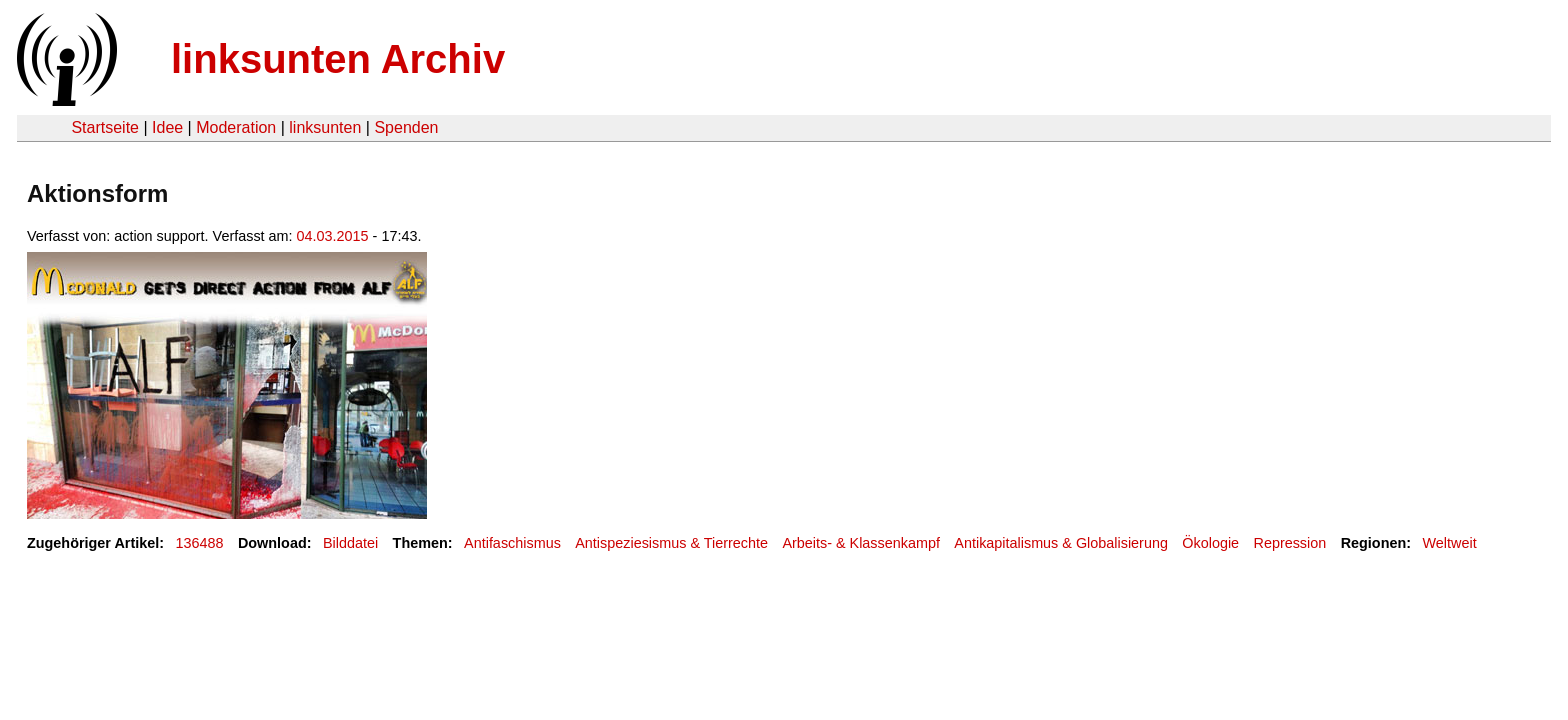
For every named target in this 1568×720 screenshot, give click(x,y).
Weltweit (1450, 543)
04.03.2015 (333, 236)
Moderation (236, 127)
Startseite (105, 127)
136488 (200, 543)
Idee (167, 127)
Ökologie (1210, 543)
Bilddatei (350, 543)
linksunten (325, 127)
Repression (1289, 543)
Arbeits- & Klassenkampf (861, 543)
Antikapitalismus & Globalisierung (1061, 543)
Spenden (406, 127)
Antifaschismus (512, 543)
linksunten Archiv (338, 59)
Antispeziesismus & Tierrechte (671, 543)
